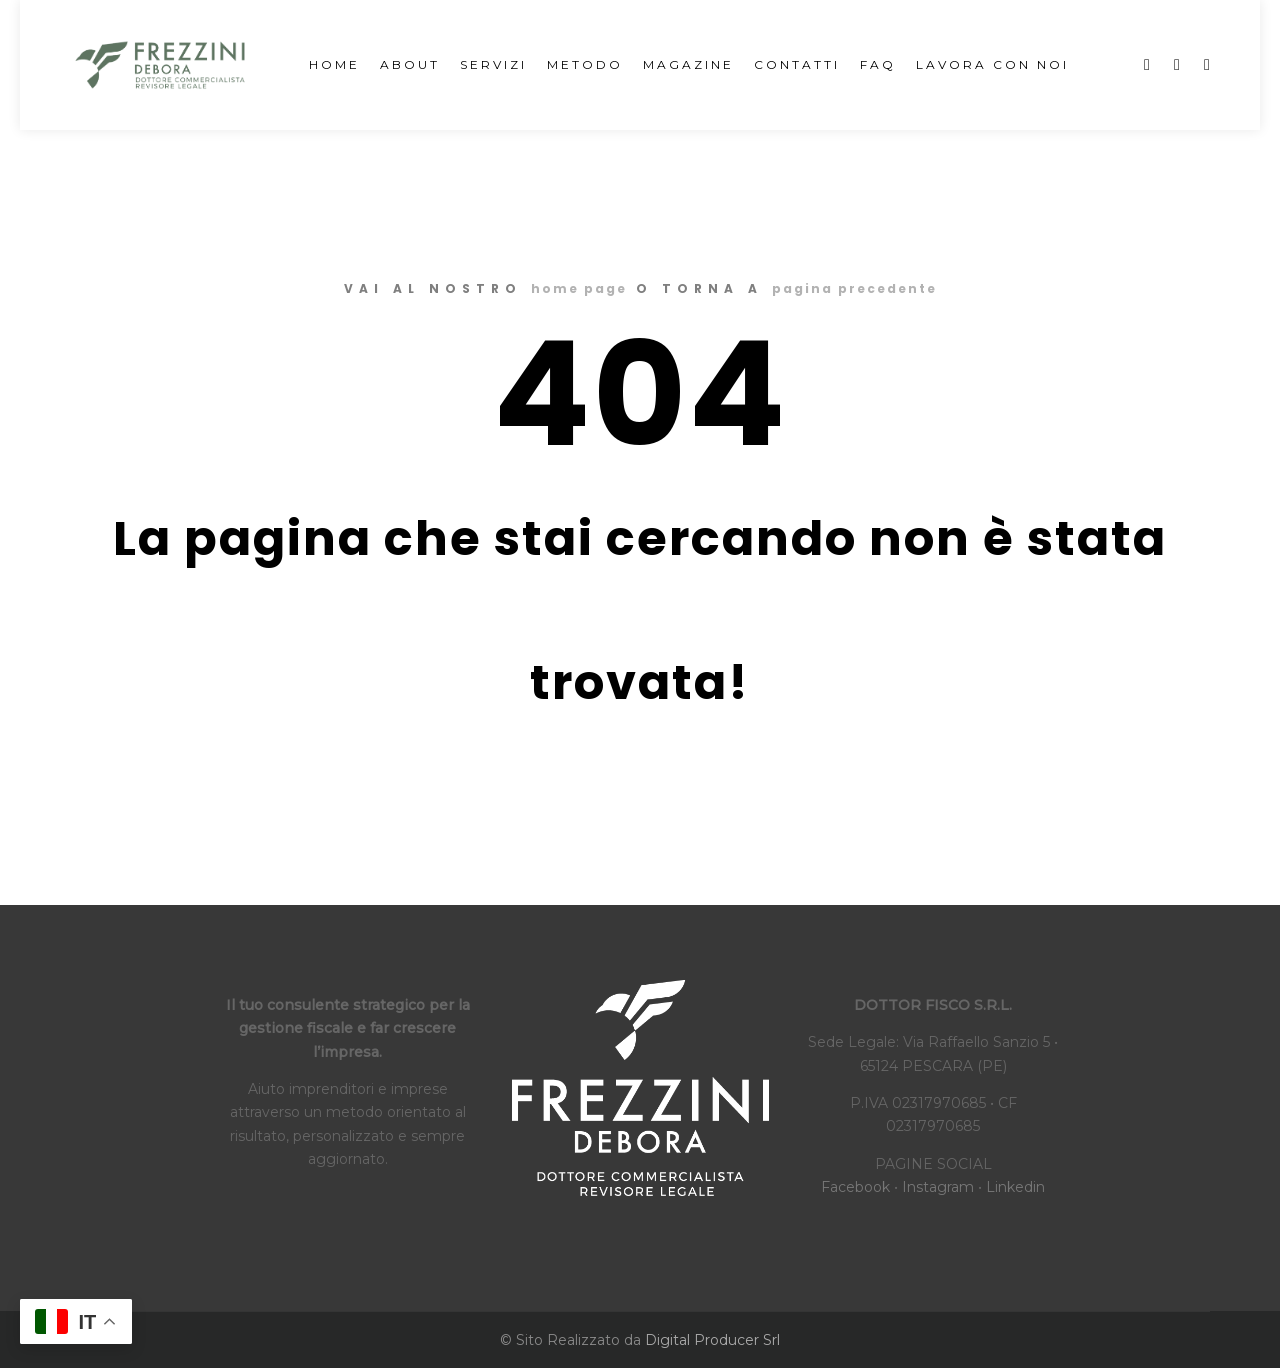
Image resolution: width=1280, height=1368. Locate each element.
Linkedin (1015, 1187)
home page (579, 288)
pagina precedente (854, 288)
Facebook (855, 1187)
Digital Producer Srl (712, 1340)
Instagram (938, 1187)
